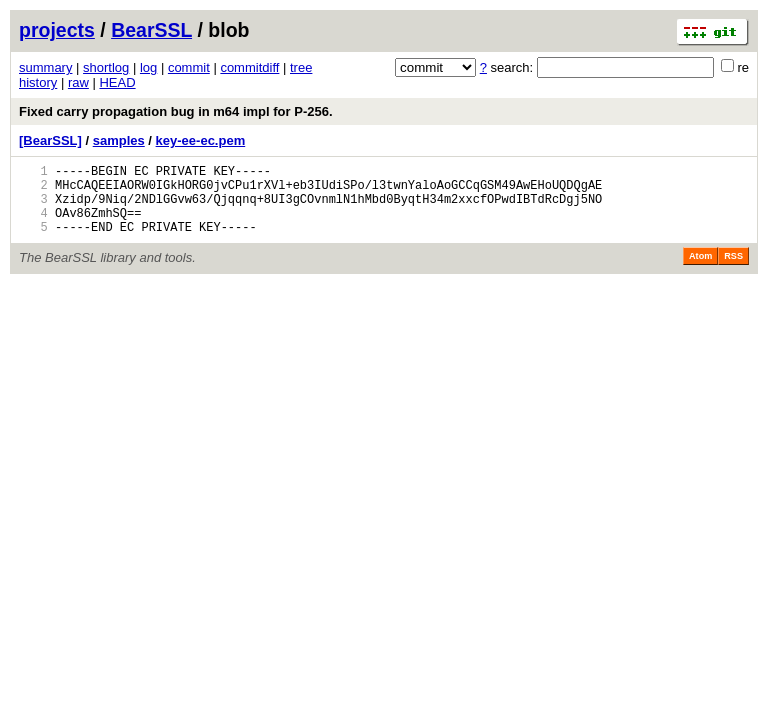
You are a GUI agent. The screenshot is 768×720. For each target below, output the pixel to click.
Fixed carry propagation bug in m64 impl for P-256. (176, 111)
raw (78, 82)
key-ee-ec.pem (201, 140)
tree (301, 67)
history (38, 82)
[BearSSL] (50, 140)
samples (119, 140)
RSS (733, 271)
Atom (700, 271)
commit (189, 67)
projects (57, 30)
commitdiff (249, 67)
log (148, 67)
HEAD (117, 82)
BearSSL (151, 30)
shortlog (106, 67)
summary (45, 67)
